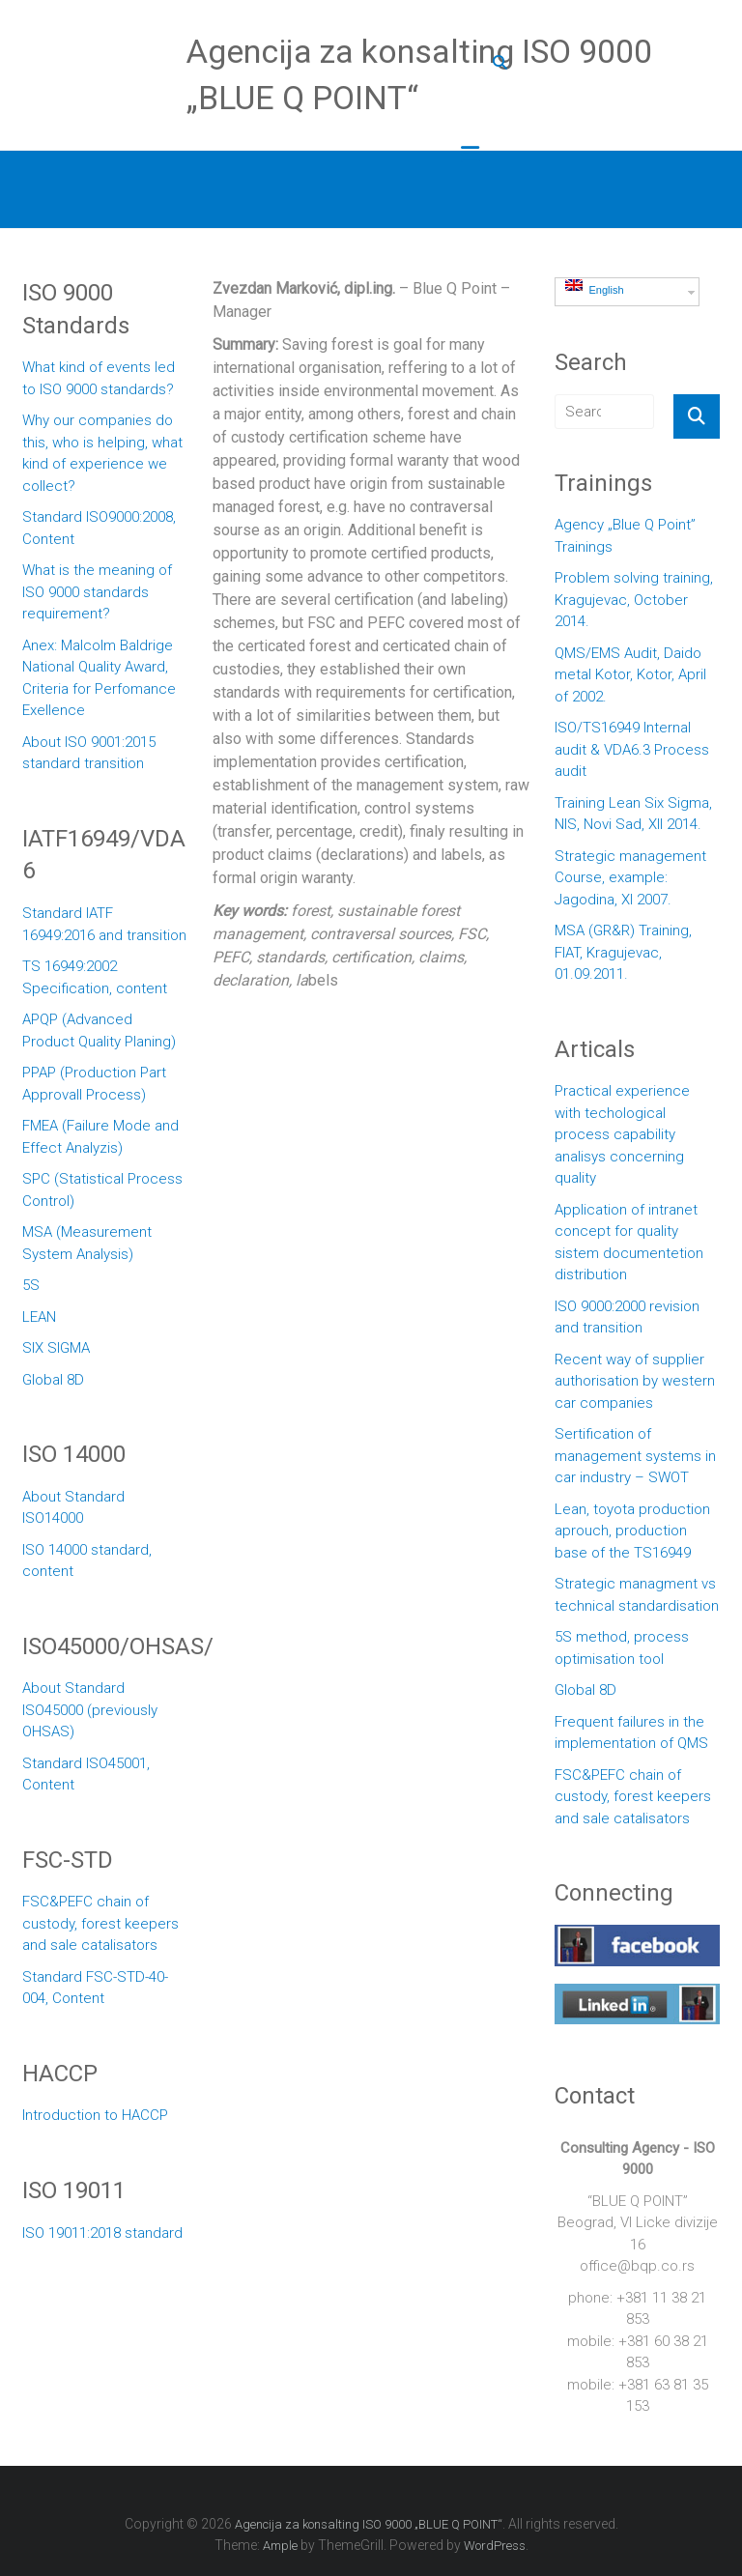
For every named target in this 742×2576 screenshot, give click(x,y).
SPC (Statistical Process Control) (102, 1190)
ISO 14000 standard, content (87, 1561)
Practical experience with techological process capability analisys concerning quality (622, 1134)
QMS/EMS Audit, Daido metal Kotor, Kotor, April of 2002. (630, 674)
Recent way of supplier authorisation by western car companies (635, 1381)
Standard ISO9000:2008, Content (99, 528)
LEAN (39, 1317)
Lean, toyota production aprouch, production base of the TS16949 (632, 1531)
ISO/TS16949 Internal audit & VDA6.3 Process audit (632, 749)
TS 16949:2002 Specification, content (94, 977)
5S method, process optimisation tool (622, 1648)
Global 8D (53, 1379)
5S (31, 1285)
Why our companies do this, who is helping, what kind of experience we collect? (102, 453)
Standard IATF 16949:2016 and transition (104, 924)
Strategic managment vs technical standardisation (637, 1595)
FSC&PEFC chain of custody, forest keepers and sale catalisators (100, 1923)
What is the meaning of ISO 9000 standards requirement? (97, 591)
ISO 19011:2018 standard (102, 2233)
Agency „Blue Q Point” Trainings (625, 536)
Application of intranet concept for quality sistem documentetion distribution (629, 1242)
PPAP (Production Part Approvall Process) (94, 1083)
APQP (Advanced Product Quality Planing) (99, 1030)
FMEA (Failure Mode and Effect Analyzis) (100, 1137)
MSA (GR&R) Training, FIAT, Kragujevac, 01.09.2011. (623, 952)
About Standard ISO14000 (73, 1508)
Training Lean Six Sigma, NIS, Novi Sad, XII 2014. (633, 814)
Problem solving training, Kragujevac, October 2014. (634, 599)
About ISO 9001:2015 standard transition (89, 753)
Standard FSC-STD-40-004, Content (95, 1988)
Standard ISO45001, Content (86, 1774)
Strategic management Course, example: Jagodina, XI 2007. (630, 877)
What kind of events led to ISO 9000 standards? (98, 378)
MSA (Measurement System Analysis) (87, 1243)
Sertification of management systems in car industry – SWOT (635, 1455)
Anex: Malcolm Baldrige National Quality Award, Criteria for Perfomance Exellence (99, 678)
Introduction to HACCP (95, 2115)
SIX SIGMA (56, 1348)
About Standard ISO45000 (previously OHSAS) (89, 1709)
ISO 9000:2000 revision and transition (627, 1317)
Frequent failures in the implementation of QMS (631, 1733)
